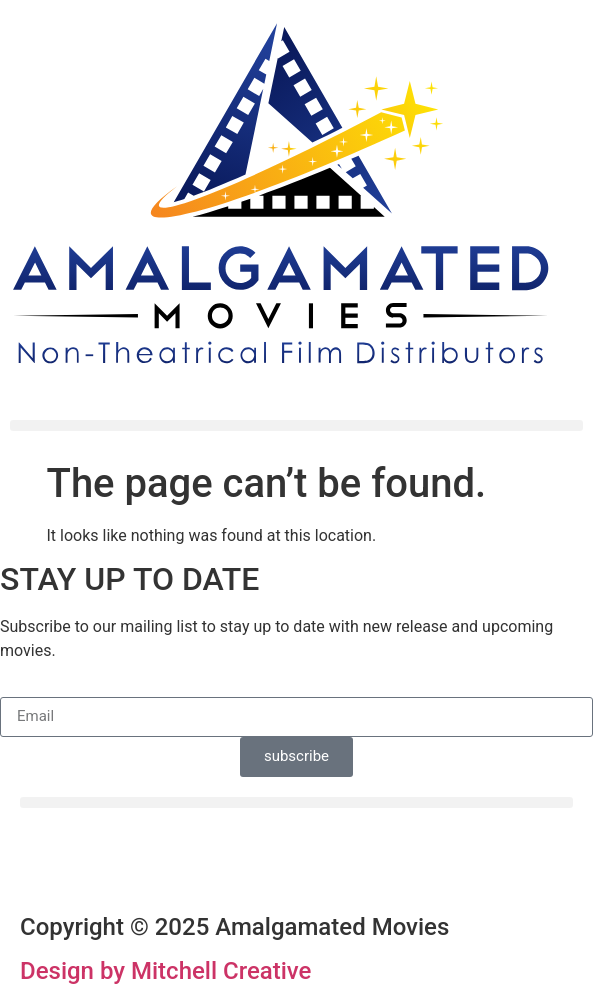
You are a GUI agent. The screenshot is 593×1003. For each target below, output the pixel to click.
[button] (296, 425)
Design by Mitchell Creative (165, 971)
